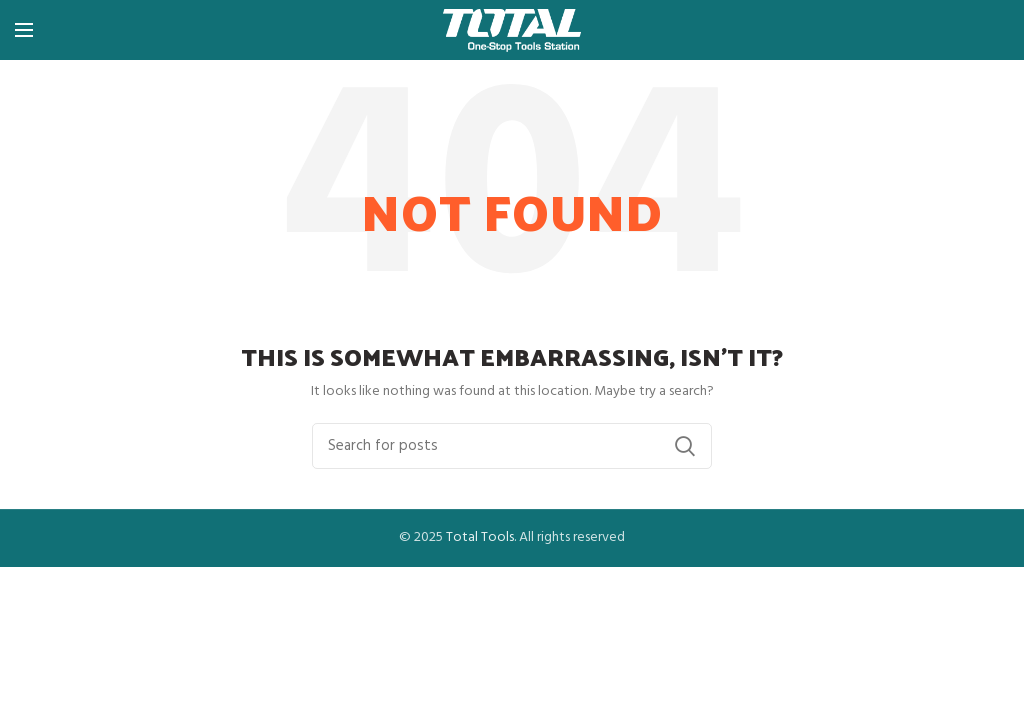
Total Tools (480, 537)
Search (685, 446)
